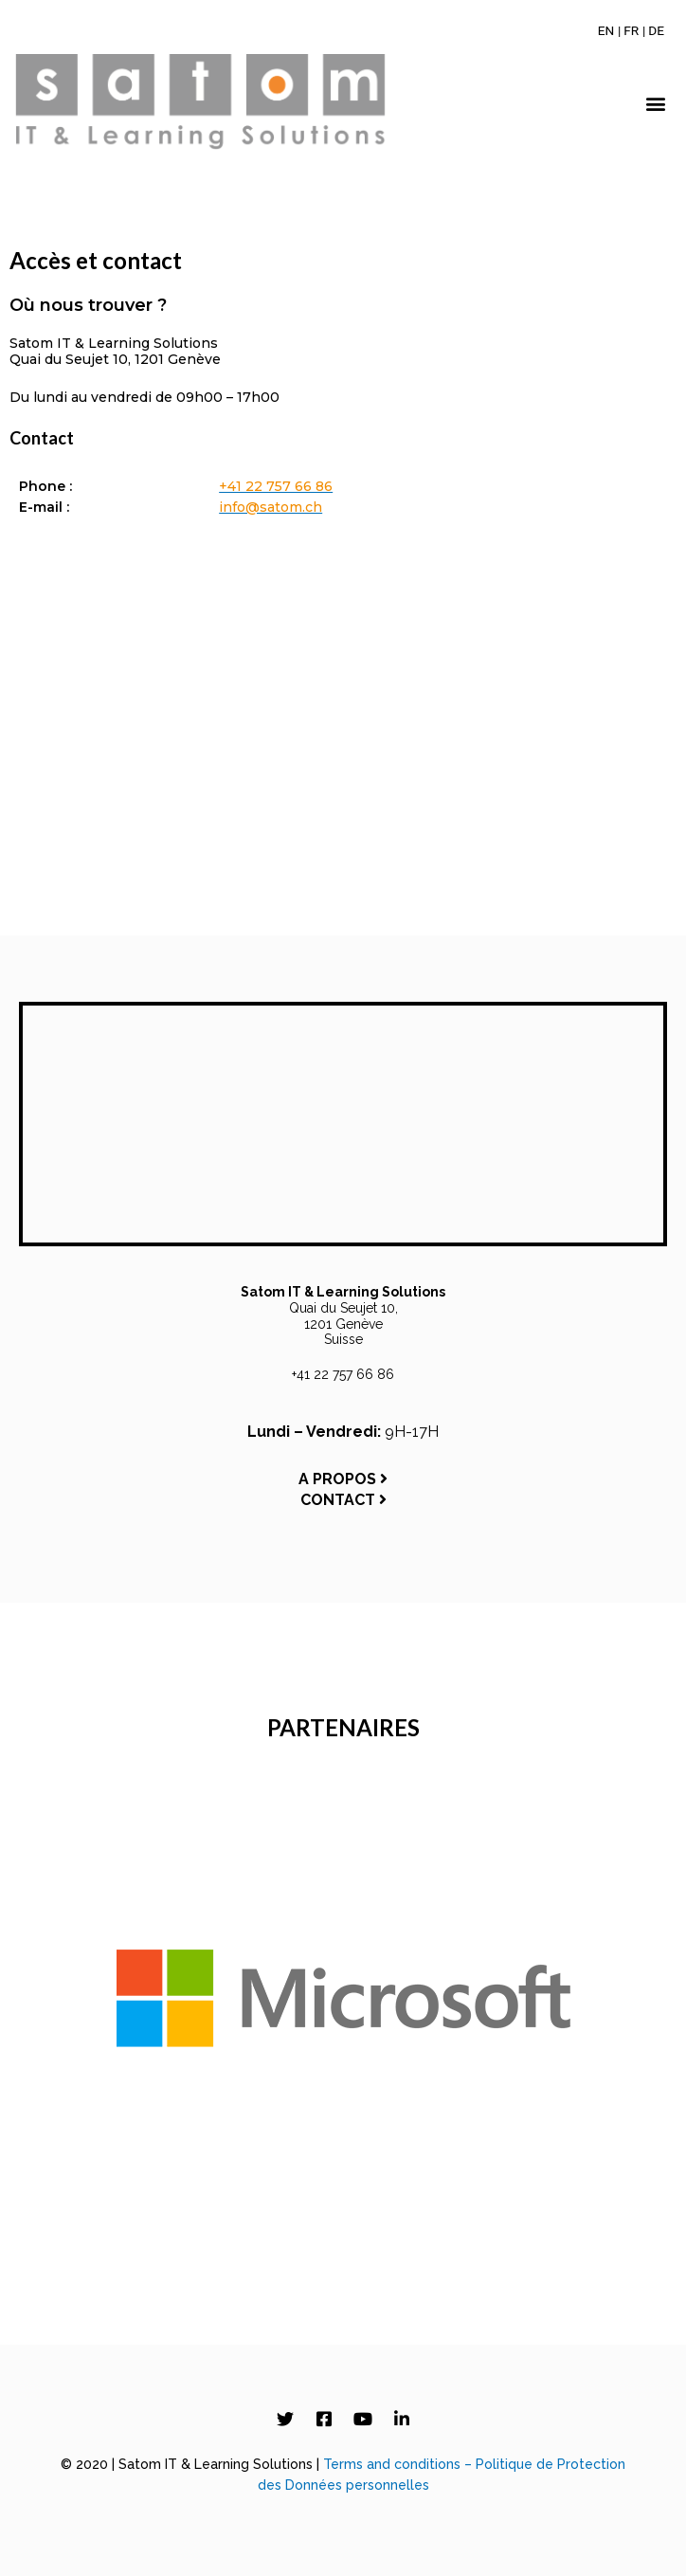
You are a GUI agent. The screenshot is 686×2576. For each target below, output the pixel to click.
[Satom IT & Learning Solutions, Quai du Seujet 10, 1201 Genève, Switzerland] (343, 745)
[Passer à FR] (631, 30)
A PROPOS (343, 1479)
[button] (656, 102)
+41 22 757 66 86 (343, 1374)
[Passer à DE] (656, 30)
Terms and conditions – (399, 2464)
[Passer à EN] (606, 30)
